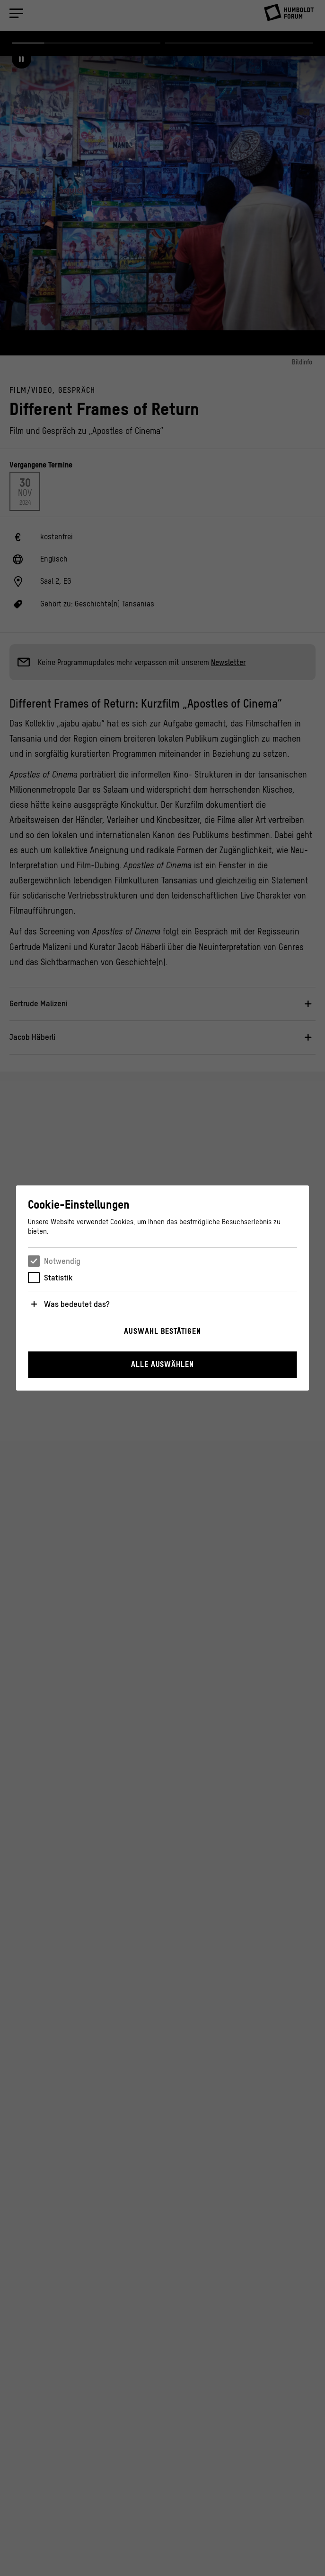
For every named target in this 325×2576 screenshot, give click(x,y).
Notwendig (62, 1261)
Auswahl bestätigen (162, 1331)
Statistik (58, 1277)
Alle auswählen (162, 1364)
